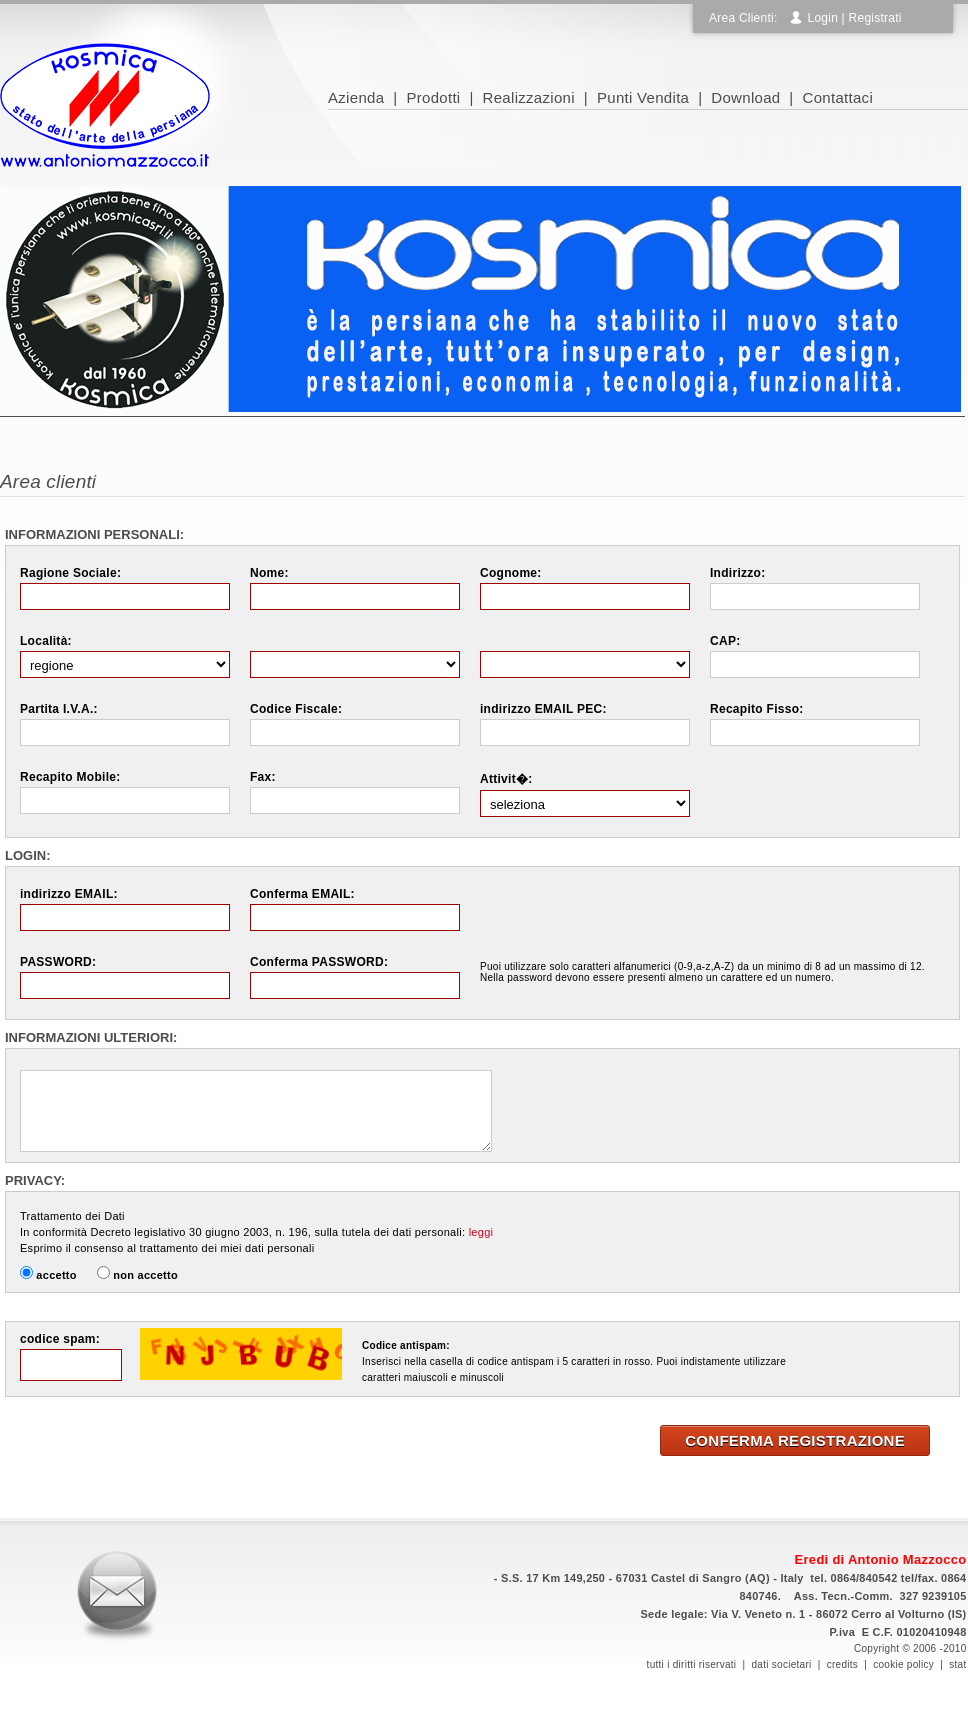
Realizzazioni (529, 97)
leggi (481, 1232)
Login (822, 18)
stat (957, 1664)
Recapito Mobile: (70, 777)
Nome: (269, 573)
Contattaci (838, 97)
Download (745, 97)
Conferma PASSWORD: (319, 962)
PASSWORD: (58, 962)
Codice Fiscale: (296, 709)
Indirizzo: (737, 573)
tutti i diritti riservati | (699, 1664)
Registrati (875, 18)
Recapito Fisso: (757, 709)
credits (842, 1664)
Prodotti (433, 97)
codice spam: (60, 1339)
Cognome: (511, 573)
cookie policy (903, 1664)
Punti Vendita (643, 97)
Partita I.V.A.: (59, 709)
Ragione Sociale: (70, 573)
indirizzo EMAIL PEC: (543, 709)
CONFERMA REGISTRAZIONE (795, 1440)
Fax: (263, 777)
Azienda (356, 97)
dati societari (781, 1664)
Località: (46, 641)
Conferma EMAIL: (302, 894)
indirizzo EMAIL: (69, 894)
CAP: (725, 641)
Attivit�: (506, 779)
